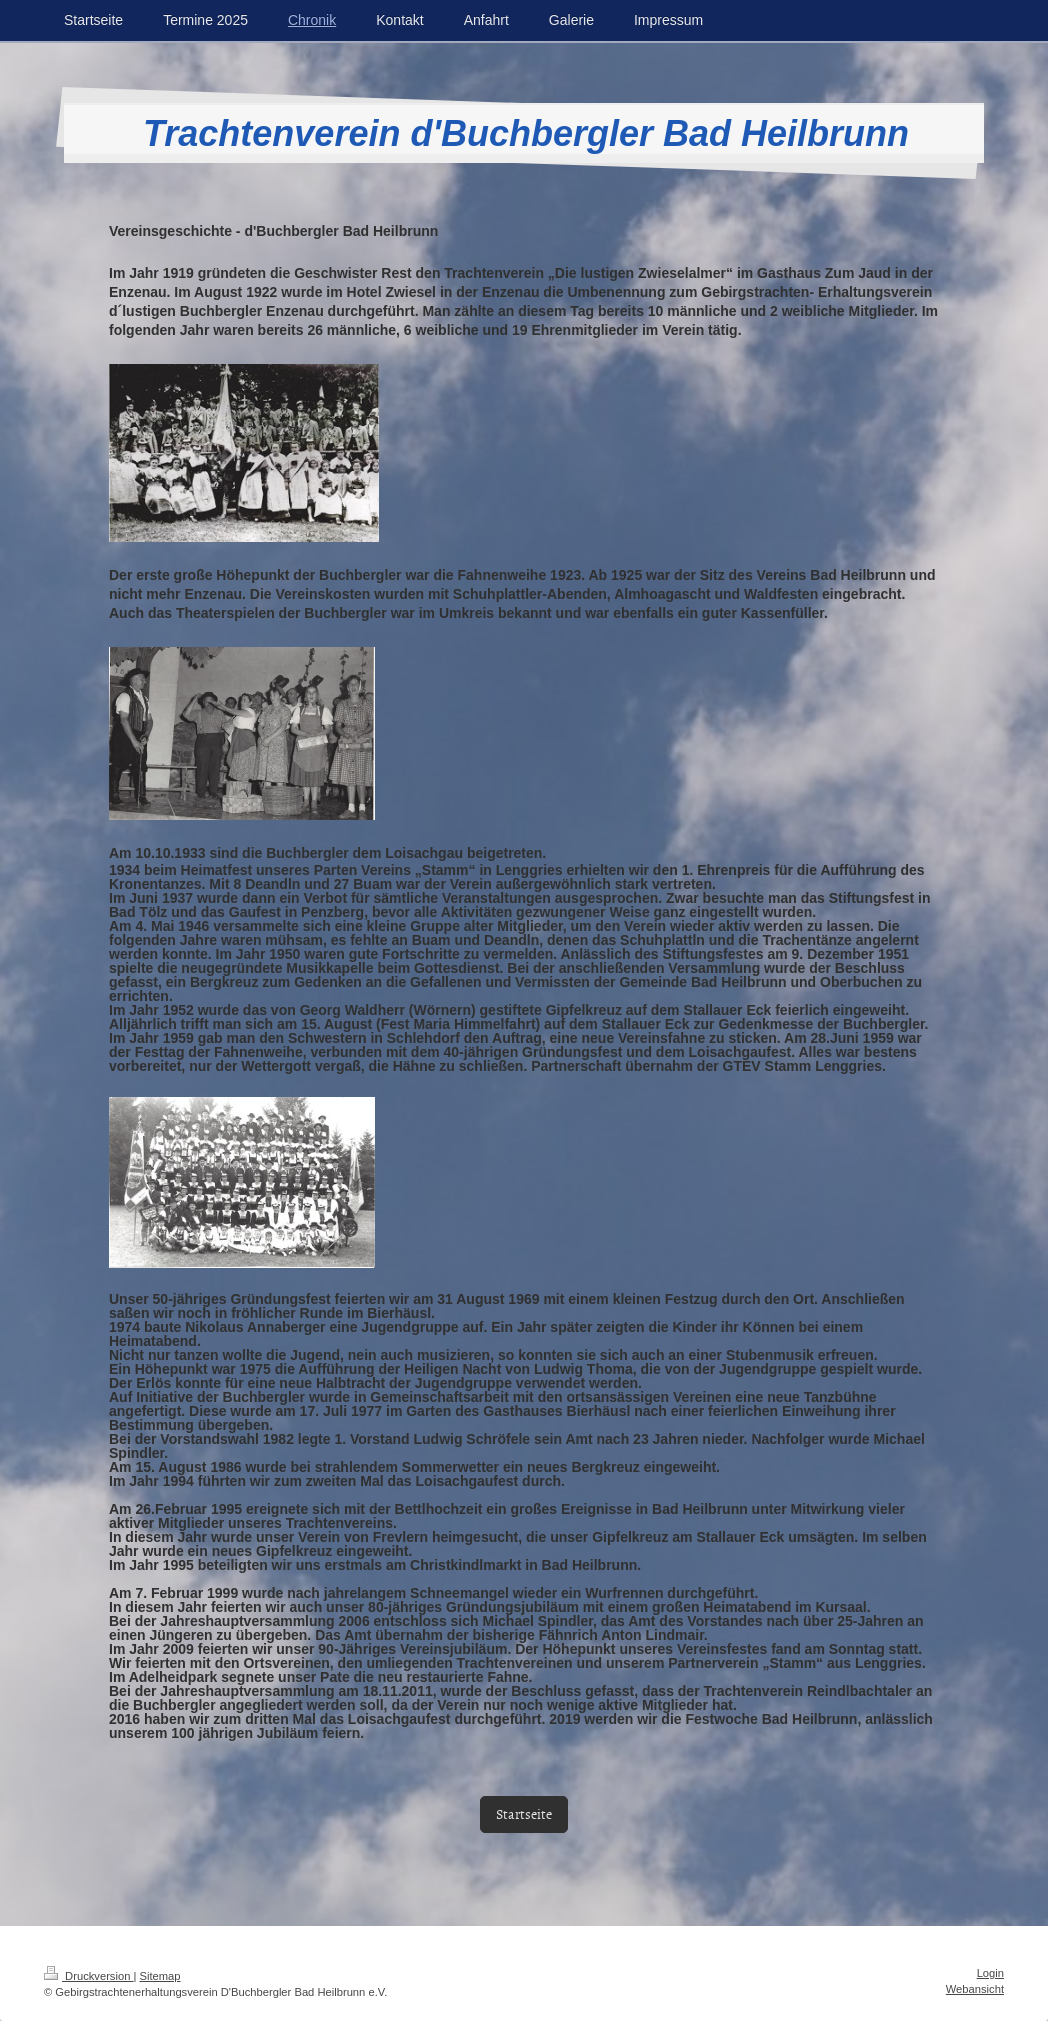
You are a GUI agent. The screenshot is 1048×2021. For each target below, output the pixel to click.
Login (990, 1973)
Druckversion (89, 1976)
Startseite (524, 1813)
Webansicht (975, 1989)
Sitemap (160, 1976)
